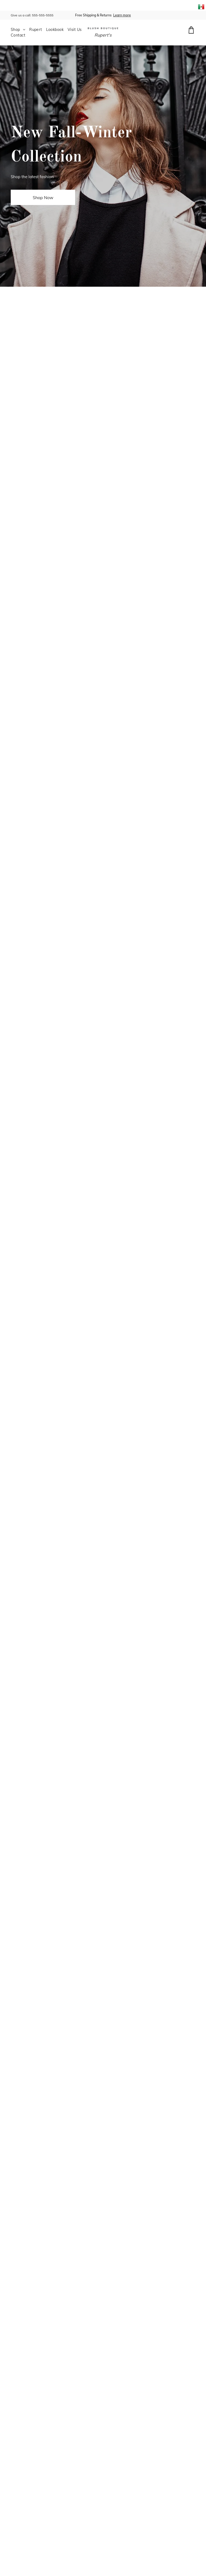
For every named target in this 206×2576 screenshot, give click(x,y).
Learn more (122, 15)
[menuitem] (20, 30)
